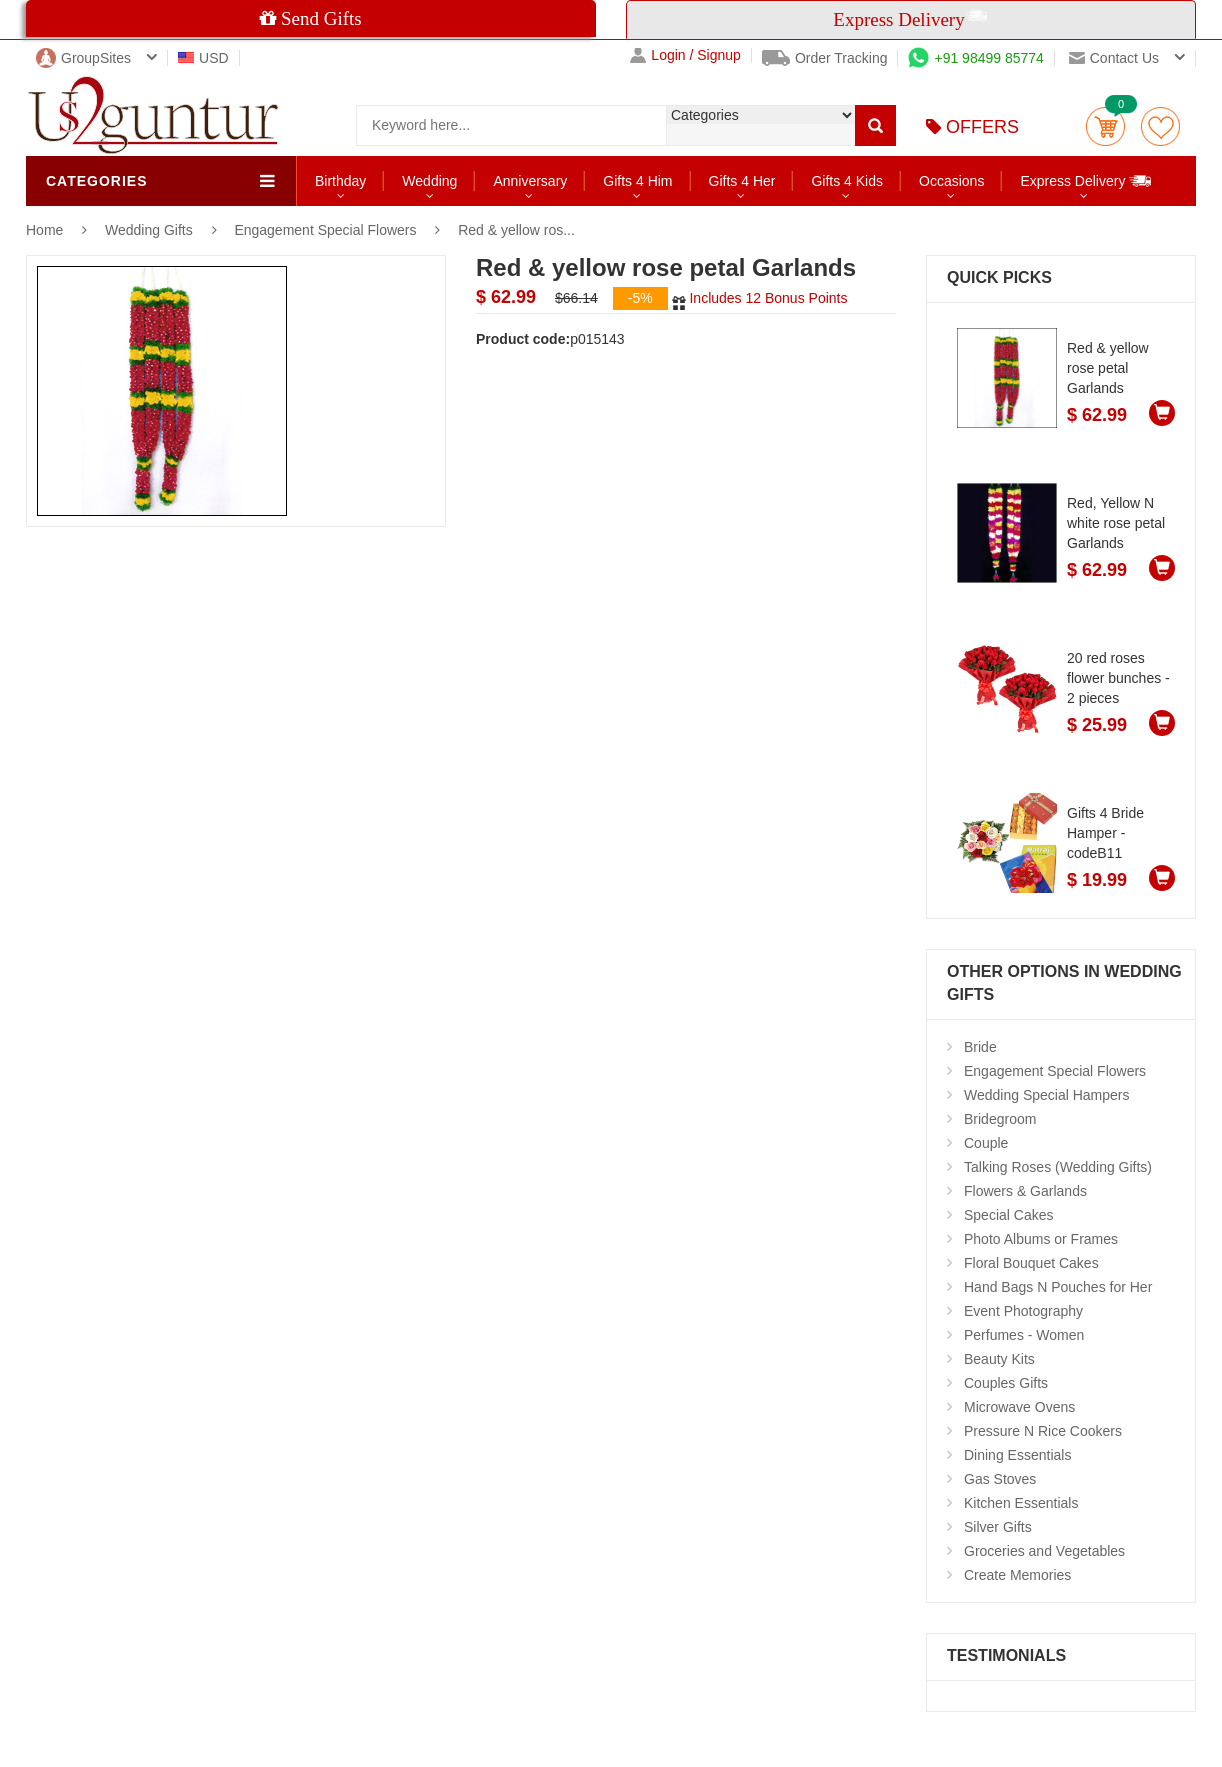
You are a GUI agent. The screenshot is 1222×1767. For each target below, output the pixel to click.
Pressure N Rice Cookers (1043, 1431)
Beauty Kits (999, 1359)
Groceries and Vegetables (1044, 1551)
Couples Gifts (1006, 1383)
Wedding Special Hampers (1047, 1095)
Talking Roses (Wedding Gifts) (1058, 1167)
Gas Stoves (1000, 1479)
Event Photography (1023, 1311)
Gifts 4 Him (637, 181)
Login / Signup (685, 55)
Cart (1105, 126)
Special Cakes (1009, 1215)
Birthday (340, 181)
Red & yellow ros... (516, 230)
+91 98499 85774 (975, 58)
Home (44, 230)
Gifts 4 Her (742, 181)
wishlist (1160, 126)
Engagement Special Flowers (327, 230)
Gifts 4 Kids (847, 181)
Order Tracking (825, 58)
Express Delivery (1086, 180)
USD (203, 58)
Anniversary (530, 181)
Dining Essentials (1017, 1455)
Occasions (951, 181)
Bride (980, 1047)
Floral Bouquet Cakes (1031, 1263)
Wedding (429, 181)
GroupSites (83, 58)
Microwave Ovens (1019, 1407)
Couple (986, 1143)
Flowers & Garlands (1025, 1191)
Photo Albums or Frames (1041, 1239)
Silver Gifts (998, 1527)
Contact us (1114, 58)
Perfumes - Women (1024, 1335)
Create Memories (1017, 1575)
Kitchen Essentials (1021, 1503)
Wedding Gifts (151, 230)
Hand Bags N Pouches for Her (1058, 1287)
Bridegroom (1000, 1119)
